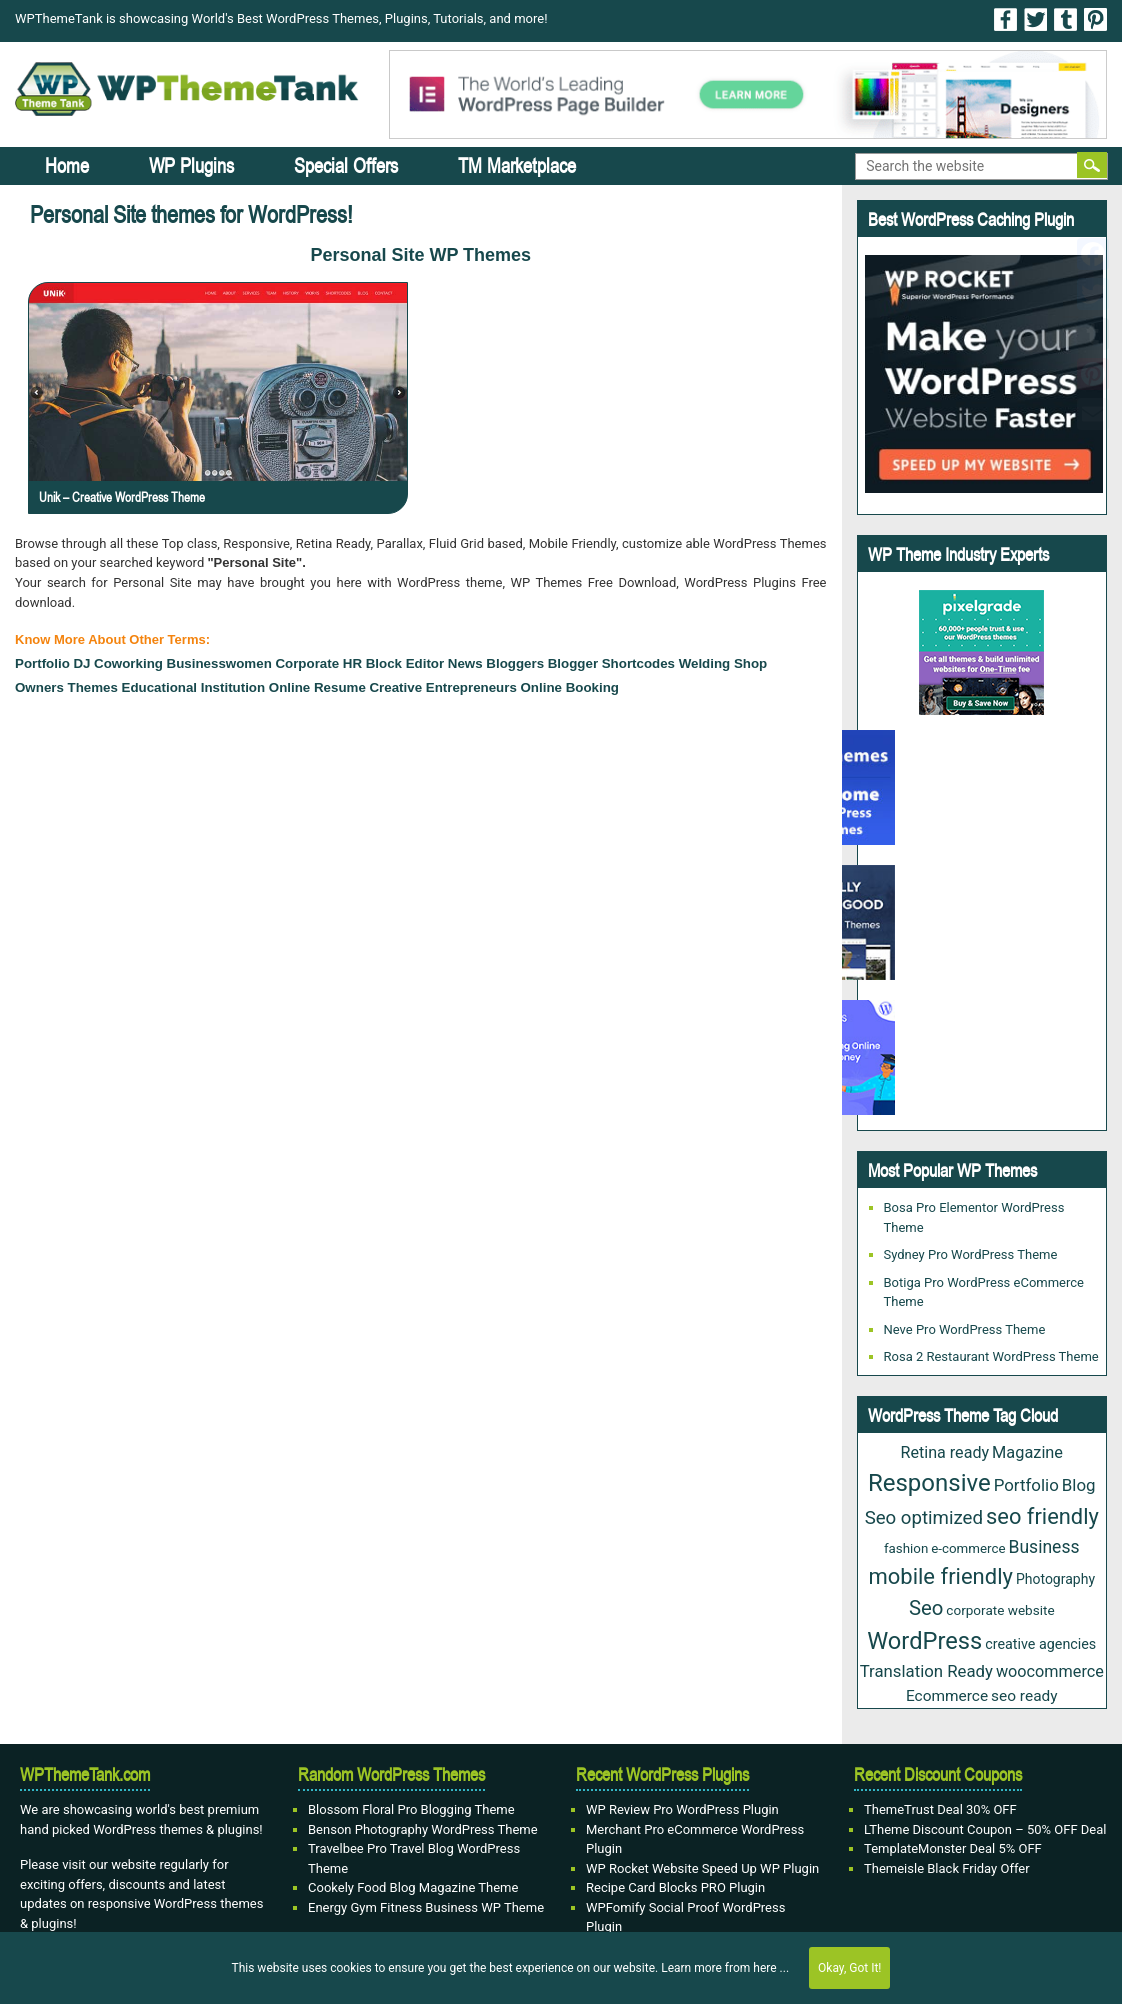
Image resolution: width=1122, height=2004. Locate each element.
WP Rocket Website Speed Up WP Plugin (702, 1868)
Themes (93, 687)
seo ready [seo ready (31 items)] (1024, 1696)
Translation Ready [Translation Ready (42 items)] (926, 1671)
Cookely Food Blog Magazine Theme (413, 1887)
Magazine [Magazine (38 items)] (1027, 1452)
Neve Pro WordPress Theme (965, 1329)
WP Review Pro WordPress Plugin (682, 1809)
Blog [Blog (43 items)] (1079, 1485)
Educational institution (194, 687)
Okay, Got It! (849, 1968)
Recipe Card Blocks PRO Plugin (675, 1887)
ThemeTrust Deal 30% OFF (940, 1809)
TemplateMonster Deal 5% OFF (953, 1848)
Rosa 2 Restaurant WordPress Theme (991, 1356)
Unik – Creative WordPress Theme (122, 497)
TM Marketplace (517, 165)
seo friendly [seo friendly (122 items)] (1042, 1516)
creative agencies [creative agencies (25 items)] (1040, 1644)
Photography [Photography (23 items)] (1055, 1579)
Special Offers (346, 165)
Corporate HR (318, 663)
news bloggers (496, 663)
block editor (405, 663)
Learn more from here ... (725, 1968)
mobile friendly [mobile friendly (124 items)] (940, 1576)
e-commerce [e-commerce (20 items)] (968, 1548)
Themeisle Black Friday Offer (947, 1868)
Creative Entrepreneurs (442, 687)
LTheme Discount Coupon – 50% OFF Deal (985, 1829)
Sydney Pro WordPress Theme (971, 1254)
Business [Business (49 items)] (1043, 1547)
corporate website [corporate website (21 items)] (1000, 1610)
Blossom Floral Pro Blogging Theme (411, 1809)
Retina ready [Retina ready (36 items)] (944, 1452)
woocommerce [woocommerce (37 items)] (1050, 1671)
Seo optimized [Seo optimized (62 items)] (924, 1518)
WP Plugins (191, 165)
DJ (81, 663)
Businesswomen (219, 663)
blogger (573, 663)
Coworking (128, 663)
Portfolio (42, 663)
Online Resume (317, 687)
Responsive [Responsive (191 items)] (929, 1483)
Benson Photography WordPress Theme (423, 1829)
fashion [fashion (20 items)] (906, 1548)
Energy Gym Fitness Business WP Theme (426, 1907)
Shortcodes (638, 663)
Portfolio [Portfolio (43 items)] (1026, 1485)
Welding (705, 663)
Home (67, 165)
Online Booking (570, 687)
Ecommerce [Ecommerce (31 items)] (947, 1696)
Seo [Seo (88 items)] (926, 1608)
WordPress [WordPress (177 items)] (924, 1641)
